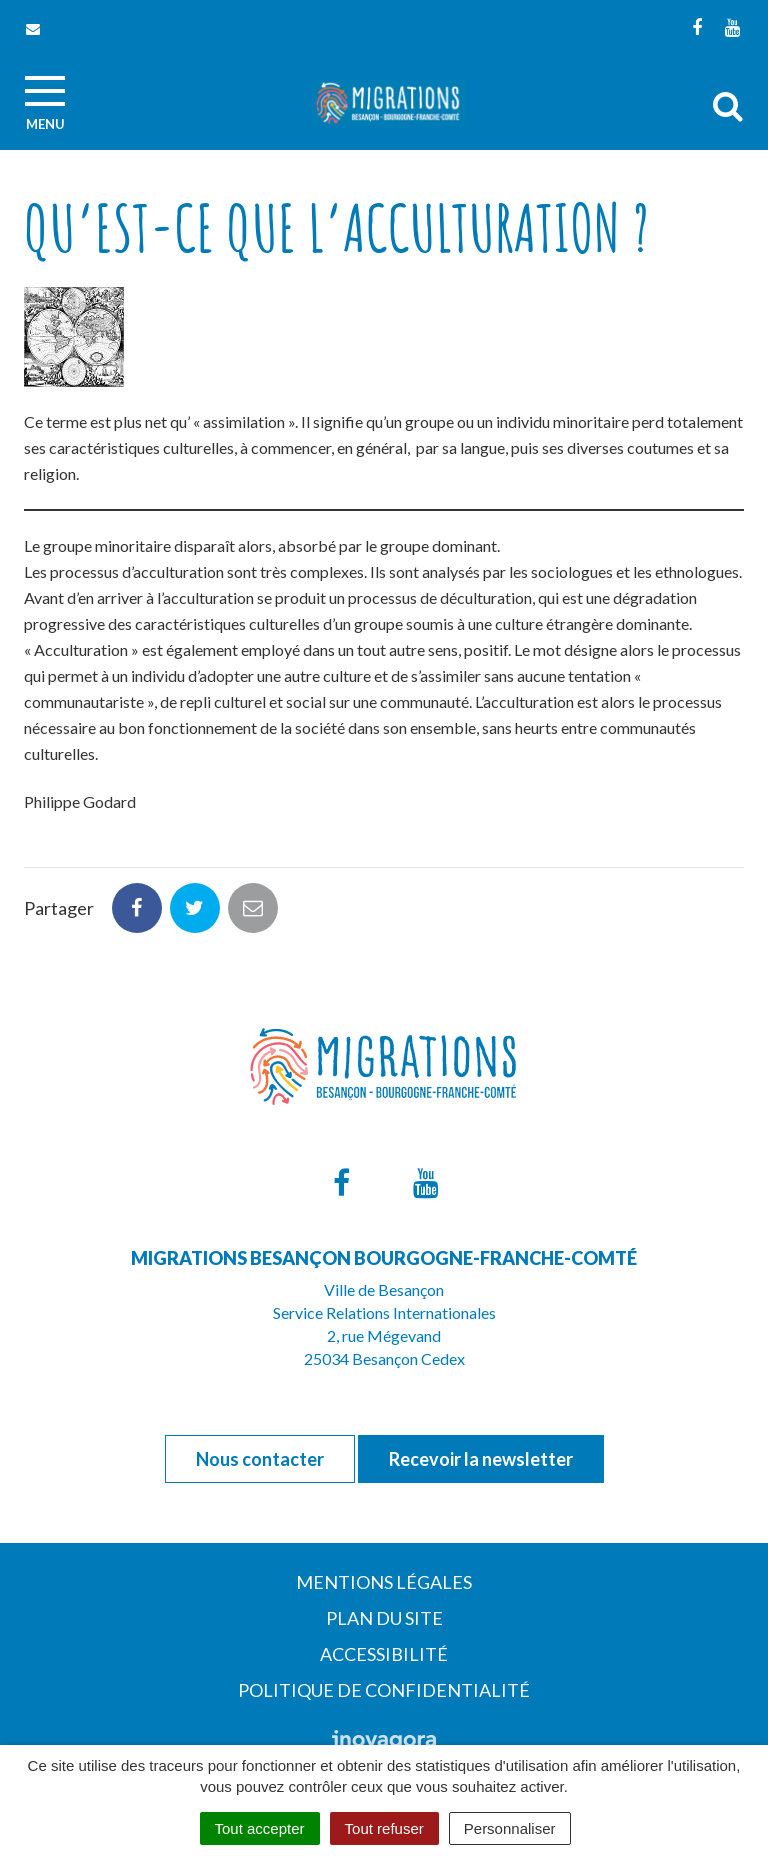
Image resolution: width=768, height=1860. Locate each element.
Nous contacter (260, 1459)
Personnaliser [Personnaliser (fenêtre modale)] (510, 1828)
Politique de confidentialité (384, 1690)
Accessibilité (384, 1654)
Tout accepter (260, 1828)
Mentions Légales (384, 1582)
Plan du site (384, 1618)
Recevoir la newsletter (481, 1459)
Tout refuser (384, 1828)
